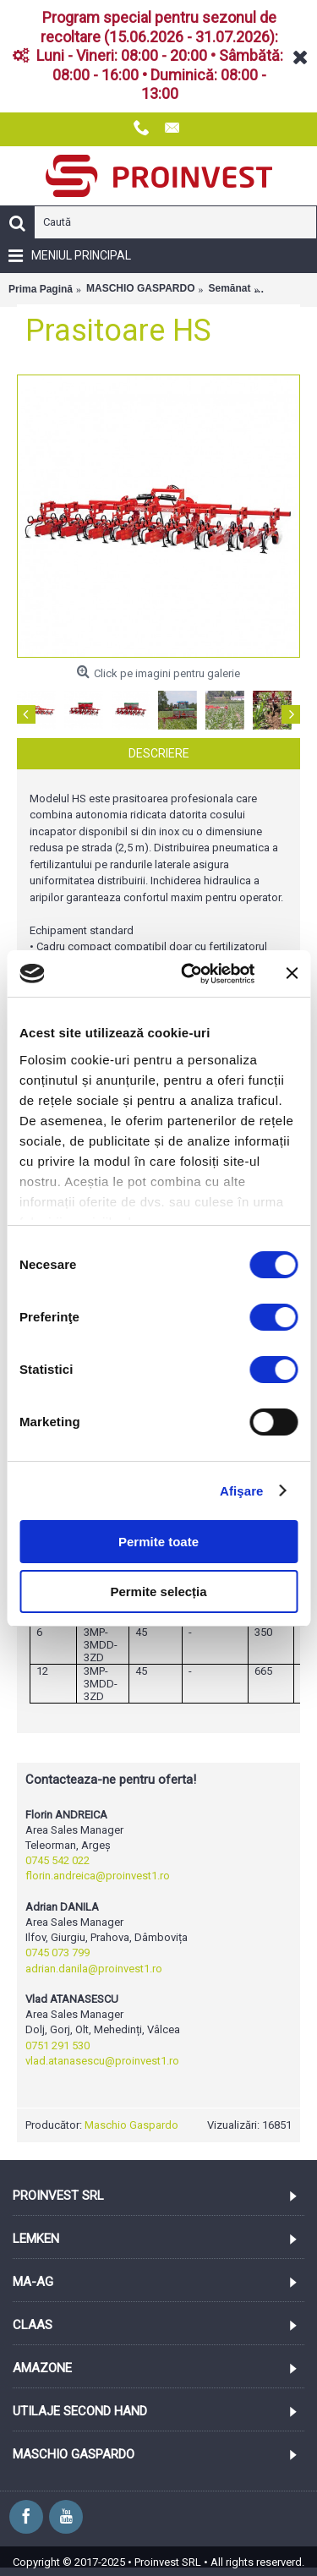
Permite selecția (158, 1591)
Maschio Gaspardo (131, 2125)
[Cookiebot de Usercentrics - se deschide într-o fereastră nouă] (188, 974)
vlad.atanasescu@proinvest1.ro (102, 2060)
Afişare (242, 1491)
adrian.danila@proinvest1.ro (93, 1968)
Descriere (158, 753)
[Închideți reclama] (292, 973)
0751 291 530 (57, 2045)
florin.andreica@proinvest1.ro (97, 1875)
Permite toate (158, 1541)
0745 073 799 (57, 1952)
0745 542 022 (57, 1860)
